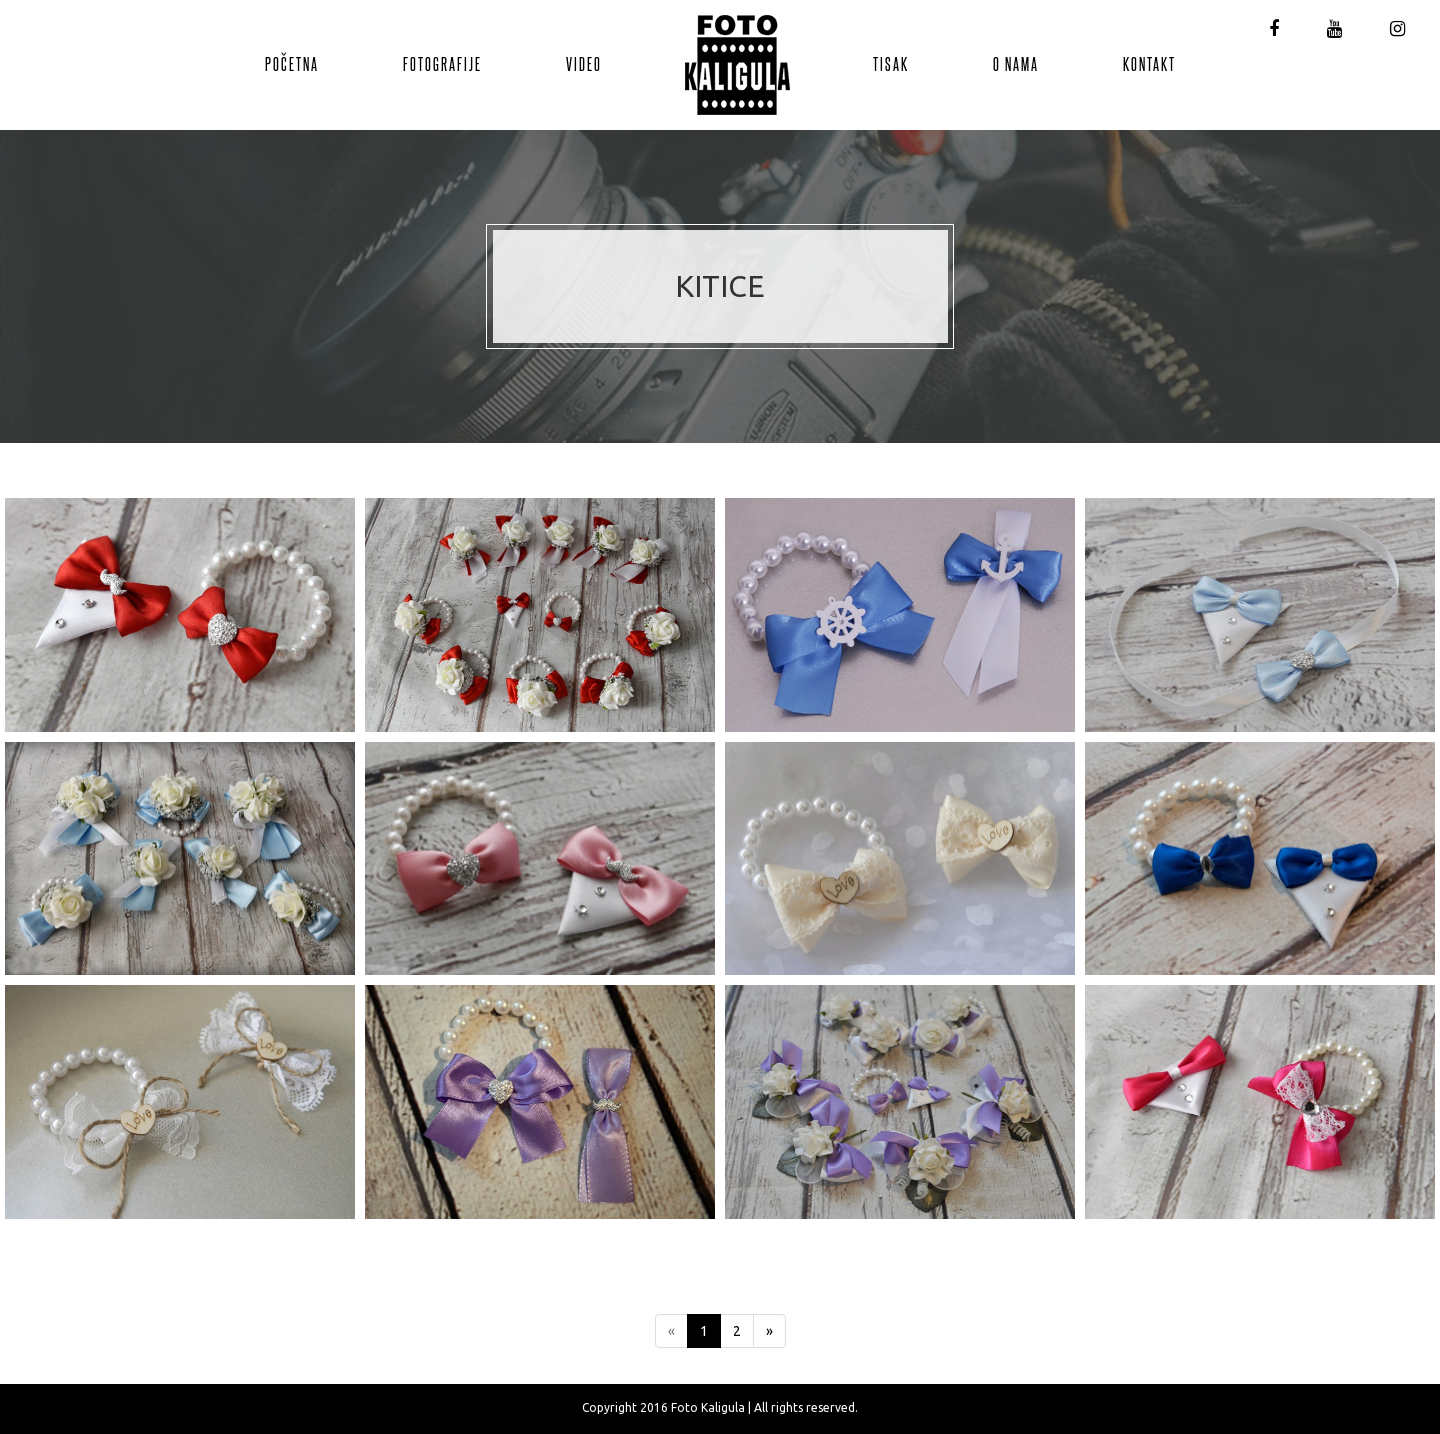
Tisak (891, 63)
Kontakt (1149, 63)
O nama (1016, 63)
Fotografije (442, 63)
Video (584, 63)
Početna (292, 63)
